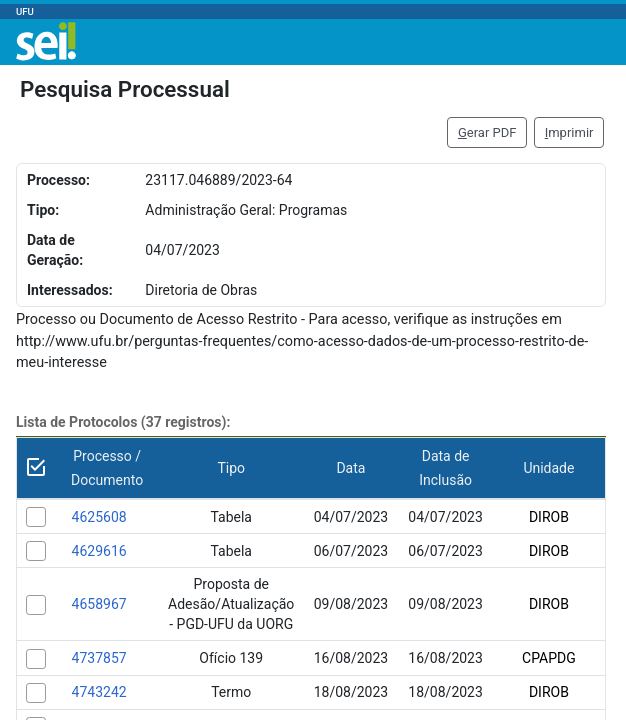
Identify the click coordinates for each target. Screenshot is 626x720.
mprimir (569, 132)
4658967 (99, 604)
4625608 (99, 517)
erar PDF (487, 132)
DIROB (549, 517)
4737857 (99, 658)
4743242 (99, 692)
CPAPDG (549, 658)
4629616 (99, 551)
